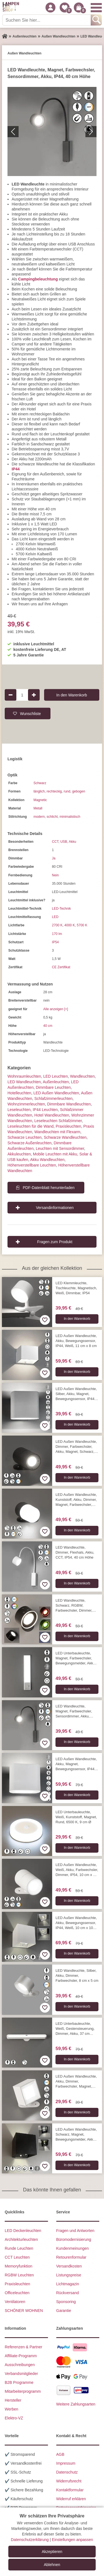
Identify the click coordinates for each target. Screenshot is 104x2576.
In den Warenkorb (71, 695)
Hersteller (13, 2400)
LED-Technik (61, 908)
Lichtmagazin (67, 2284)
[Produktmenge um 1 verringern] (10, 695)
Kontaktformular (70, 2490)
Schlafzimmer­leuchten (53, 1098)
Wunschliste (30, 713)
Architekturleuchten (21, 2239)
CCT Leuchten (17, 2257)
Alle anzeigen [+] (55, 1009)
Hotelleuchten (19, 1093)
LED (55, 917)
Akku (72, 842)
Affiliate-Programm (21, 2356)
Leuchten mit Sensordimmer (60, 1148)
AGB (60, 2454)
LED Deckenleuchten (23, 2230)
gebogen (78, 791)
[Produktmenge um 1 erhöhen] (34, 695)
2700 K (57, 925)
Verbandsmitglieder (21, 2373)
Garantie (63, 2310)
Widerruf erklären (71, 2499)
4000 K (69, 925)
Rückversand (67, 2293)
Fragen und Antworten (75, 2230)
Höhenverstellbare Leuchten (31, 1165)
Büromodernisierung (73, 2239)
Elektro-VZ (14, 2418)
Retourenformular (71, 2257)
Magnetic (40, 800)
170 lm (57, 934)
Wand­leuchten (82, 1076)
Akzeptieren (52, 2551)
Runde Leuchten (19, 2248)
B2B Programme (19, 2382)
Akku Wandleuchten (47, 1159)
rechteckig (54, 791)
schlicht (52, 817)
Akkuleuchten (19, 1154)
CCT (55, 842)
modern (39, 817)
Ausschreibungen (20, 2364)
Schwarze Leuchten (24, 1137)
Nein (55, 875)
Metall (38, 808)
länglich (39, 791)
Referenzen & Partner (23, 2347)
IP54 (55, 942)
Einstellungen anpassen (72, 2539)
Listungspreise (68, 2275)
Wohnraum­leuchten (24, 1076)
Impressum (65, 2463)
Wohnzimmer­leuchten (26, 1104)
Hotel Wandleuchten (51, 1115)
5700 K (82, 925)
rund (67, 791)
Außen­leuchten (56, 1082)
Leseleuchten (19, 1109)
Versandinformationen (54, 1207)
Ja (53, 858)
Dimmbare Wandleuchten (69, 1104)
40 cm (47, 1026)
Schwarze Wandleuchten (65, 1137)
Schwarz (40, 783)
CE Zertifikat (61, 967)
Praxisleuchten (68, 1126)
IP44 (16, 469)
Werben (11, 2409)
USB (63, 842)
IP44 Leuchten (45, 1109)
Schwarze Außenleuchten (29, 1143)
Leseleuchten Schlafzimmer (58, 1120)
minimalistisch (70, 817)
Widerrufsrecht (69, 2481)
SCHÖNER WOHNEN (24, 2310)
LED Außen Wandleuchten (56, 1093)
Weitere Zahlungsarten (75, 2404)
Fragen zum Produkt (54, 1242)
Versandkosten (69, 2266)
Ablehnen (52, 2564)
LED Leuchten (55, 1076)
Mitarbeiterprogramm (23, 2391)
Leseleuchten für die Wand (30, 1126)
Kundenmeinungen (72, 2248)
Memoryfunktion (18, 2266)
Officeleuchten (17, 2293)
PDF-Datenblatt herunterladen (49, 1187)
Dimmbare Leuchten (53, 1087)
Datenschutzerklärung (30, 2539)
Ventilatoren (15, 2301)
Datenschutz (67, 2472)
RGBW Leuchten (19, 2275)
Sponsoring (66, 2301)
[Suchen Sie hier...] (47, 20)
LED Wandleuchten (24, 1082)
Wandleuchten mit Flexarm (57, 1132)
